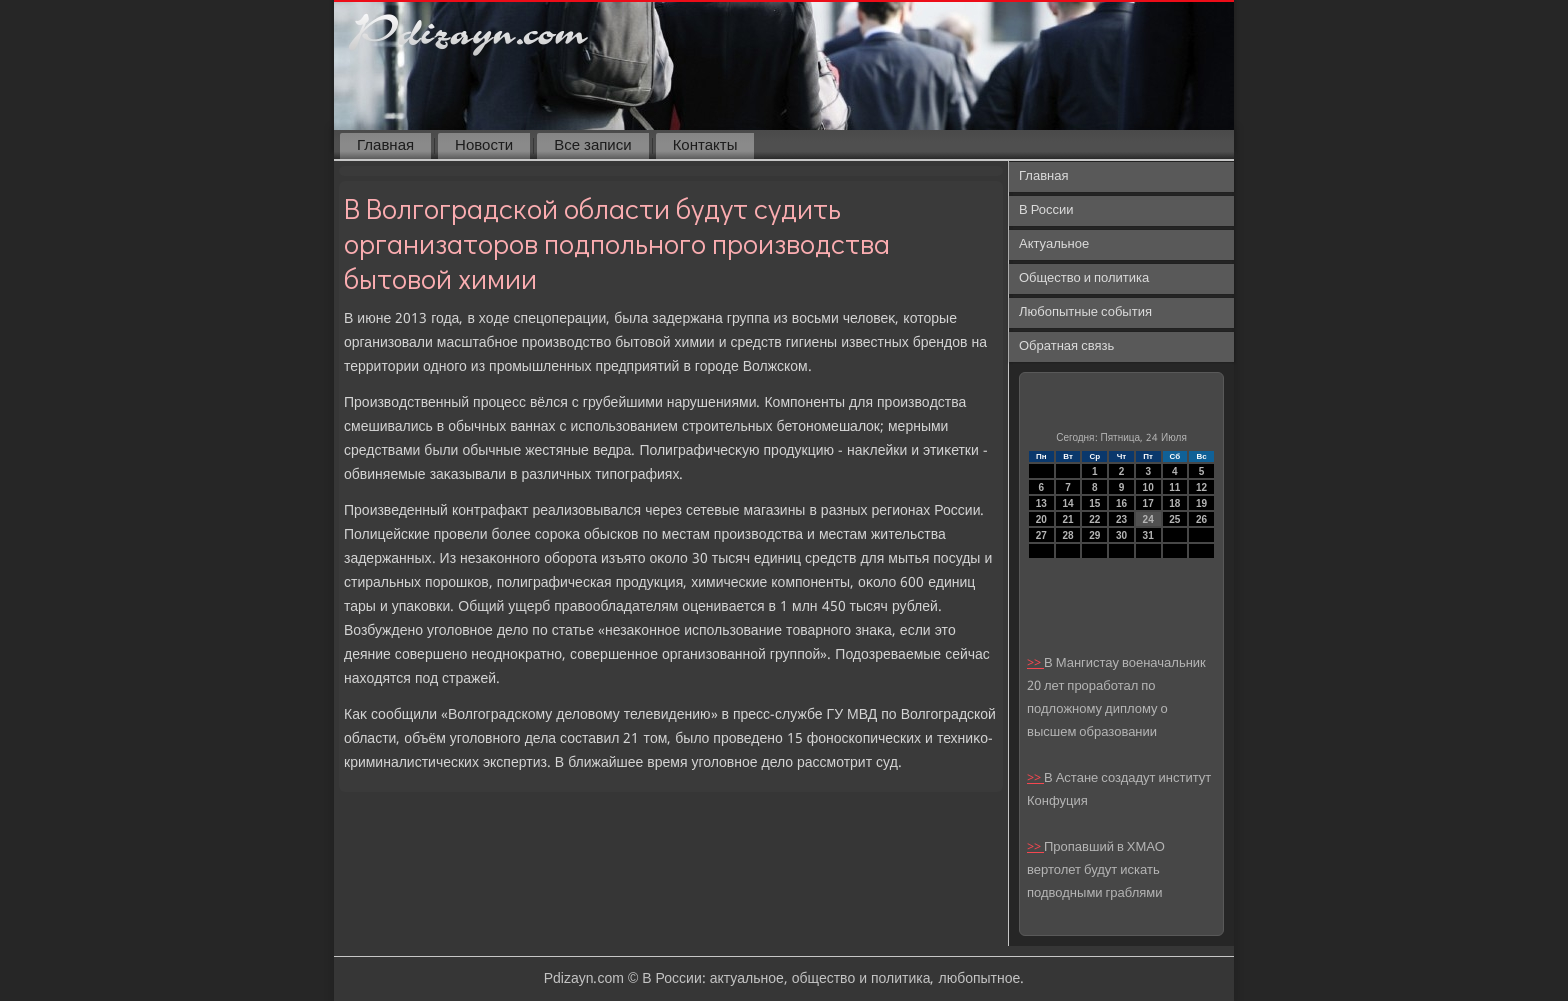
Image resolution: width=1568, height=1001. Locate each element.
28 (1067, 535)
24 (1148, 519)
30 (1121, 535)
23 (1121, 519)
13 (1041, 503)
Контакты (705, 146)
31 (1148, 535)
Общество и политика (1084, 278)
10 (1148, 487)
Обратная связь (1066, 346)
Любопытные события (1085, 312)
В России (1046, 210)
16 (1121, 503)
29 (1094, 535)
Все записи (592, 146)
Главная (385, 146)
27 (1041, 535)
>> (1035, 663)
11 (1174, 487)
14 (1067, 503)
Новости (484, 146)
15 (1094, 503)
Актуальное (1054, 244)
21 (1067, 519)
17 (1148, 503)
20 (1041, 519)
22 (1094, 519)
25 (1174, 519)
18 (1174, 503)
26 (1201, 519)
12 (1201, 487)
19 (1201, 503)
